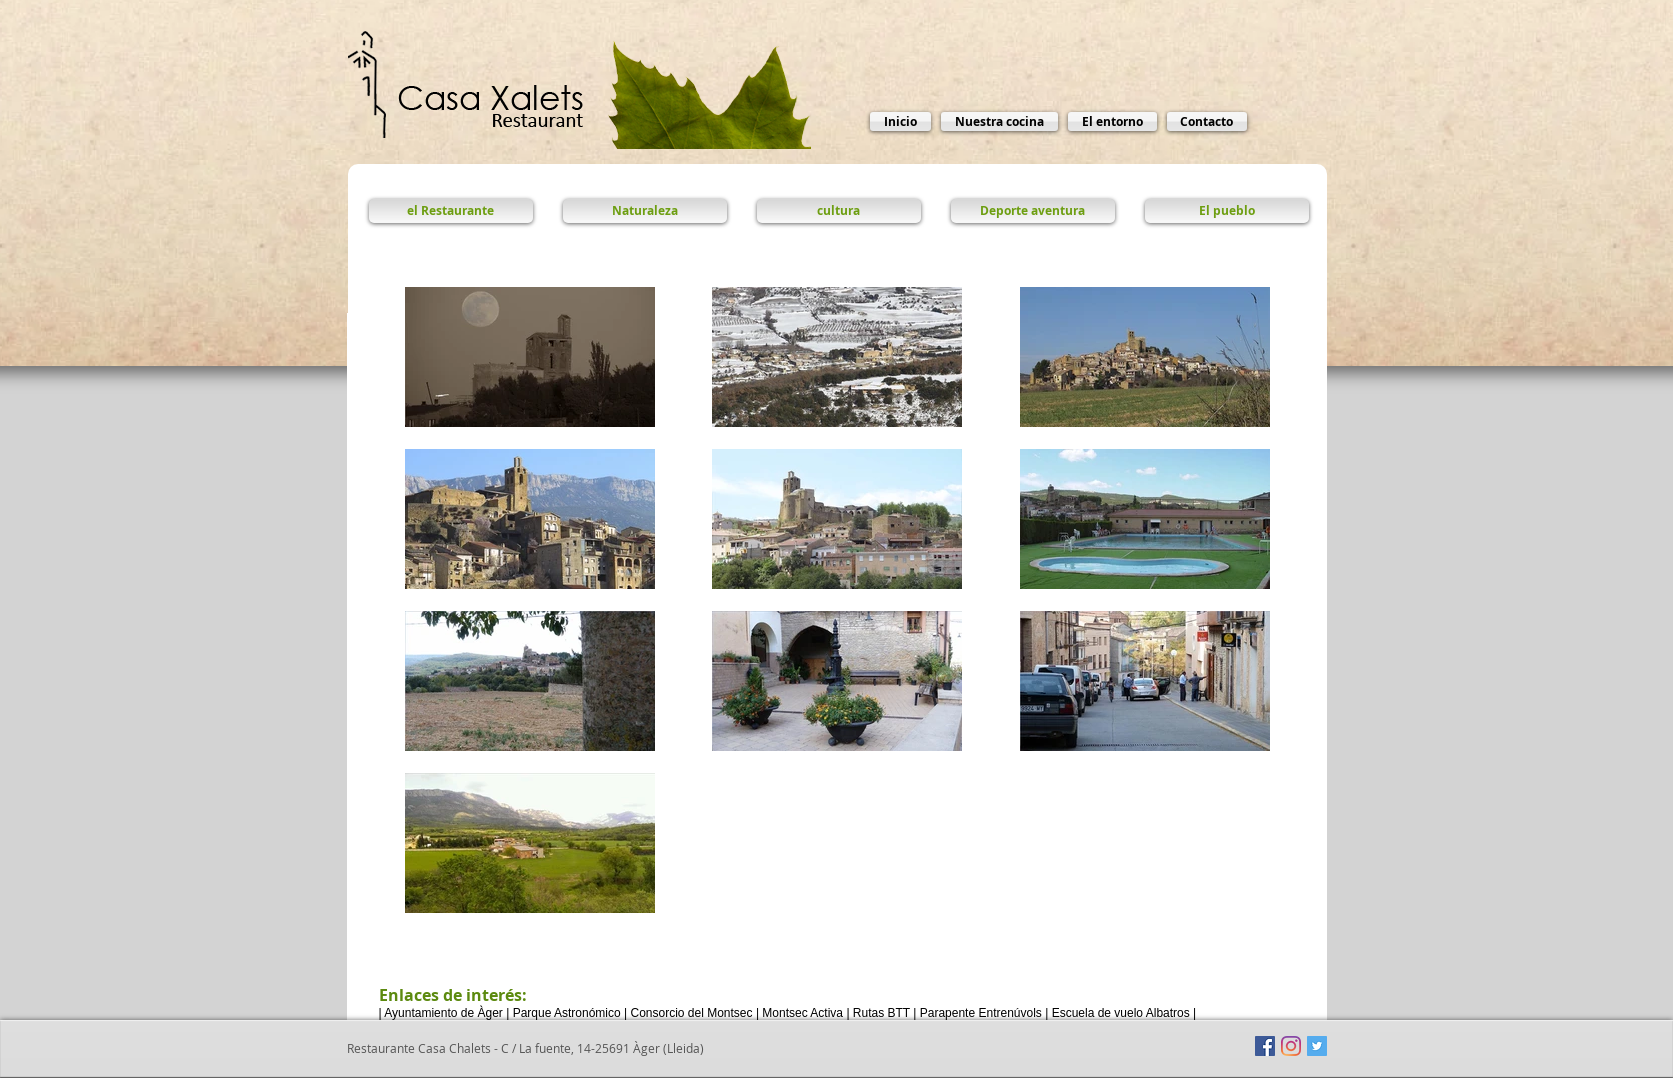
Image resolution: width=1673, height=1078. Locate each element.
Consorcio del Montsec (691, 1013)
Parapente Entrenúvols (981, 1013)
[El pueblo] (1227, 211)
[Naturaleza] (645, 211)
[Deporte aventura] (1033, 211)
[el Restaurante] (451, 211)
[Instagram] (1291, 1046)
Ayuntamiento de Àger (443, 1013)
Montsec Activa (802, 1013)
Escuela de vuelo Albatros (1121, 1013)
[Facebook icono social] (1265, 1046)
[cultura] (839, 211)
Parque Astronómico (567, 1013)
